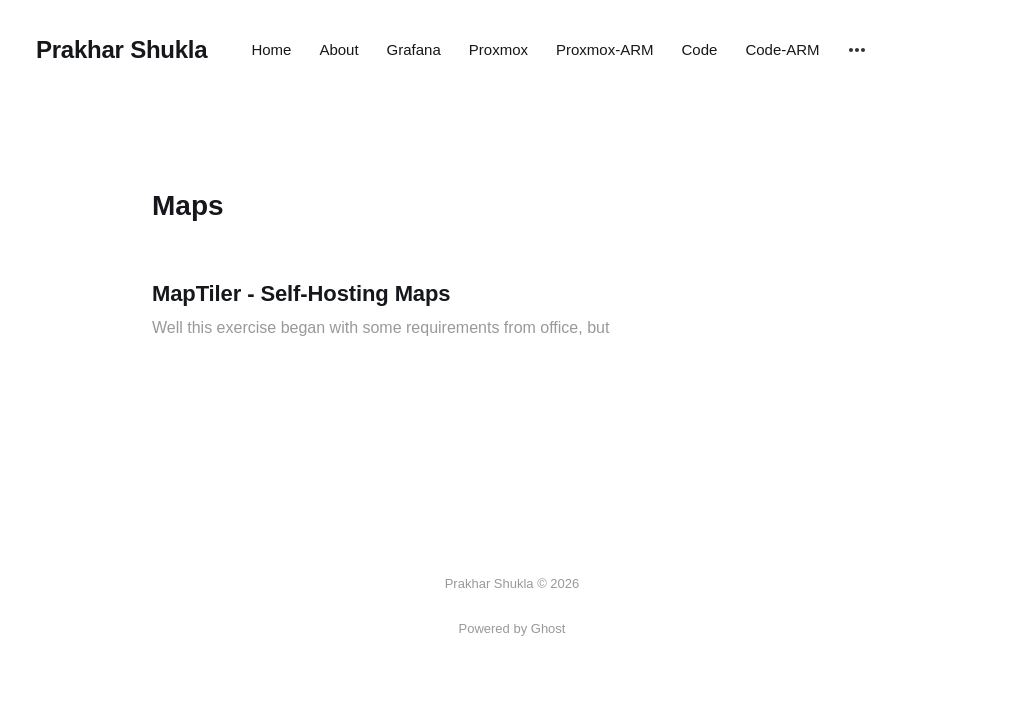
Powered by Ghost (512, 628)
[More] (857, 50)
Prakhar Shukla (121, 50)
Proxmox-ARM (605, 49)
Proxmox (498, 49)
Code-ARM (782, 49)
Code (700, 49)
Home (271, 49)
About (338, 49)
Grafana (414, 49)
